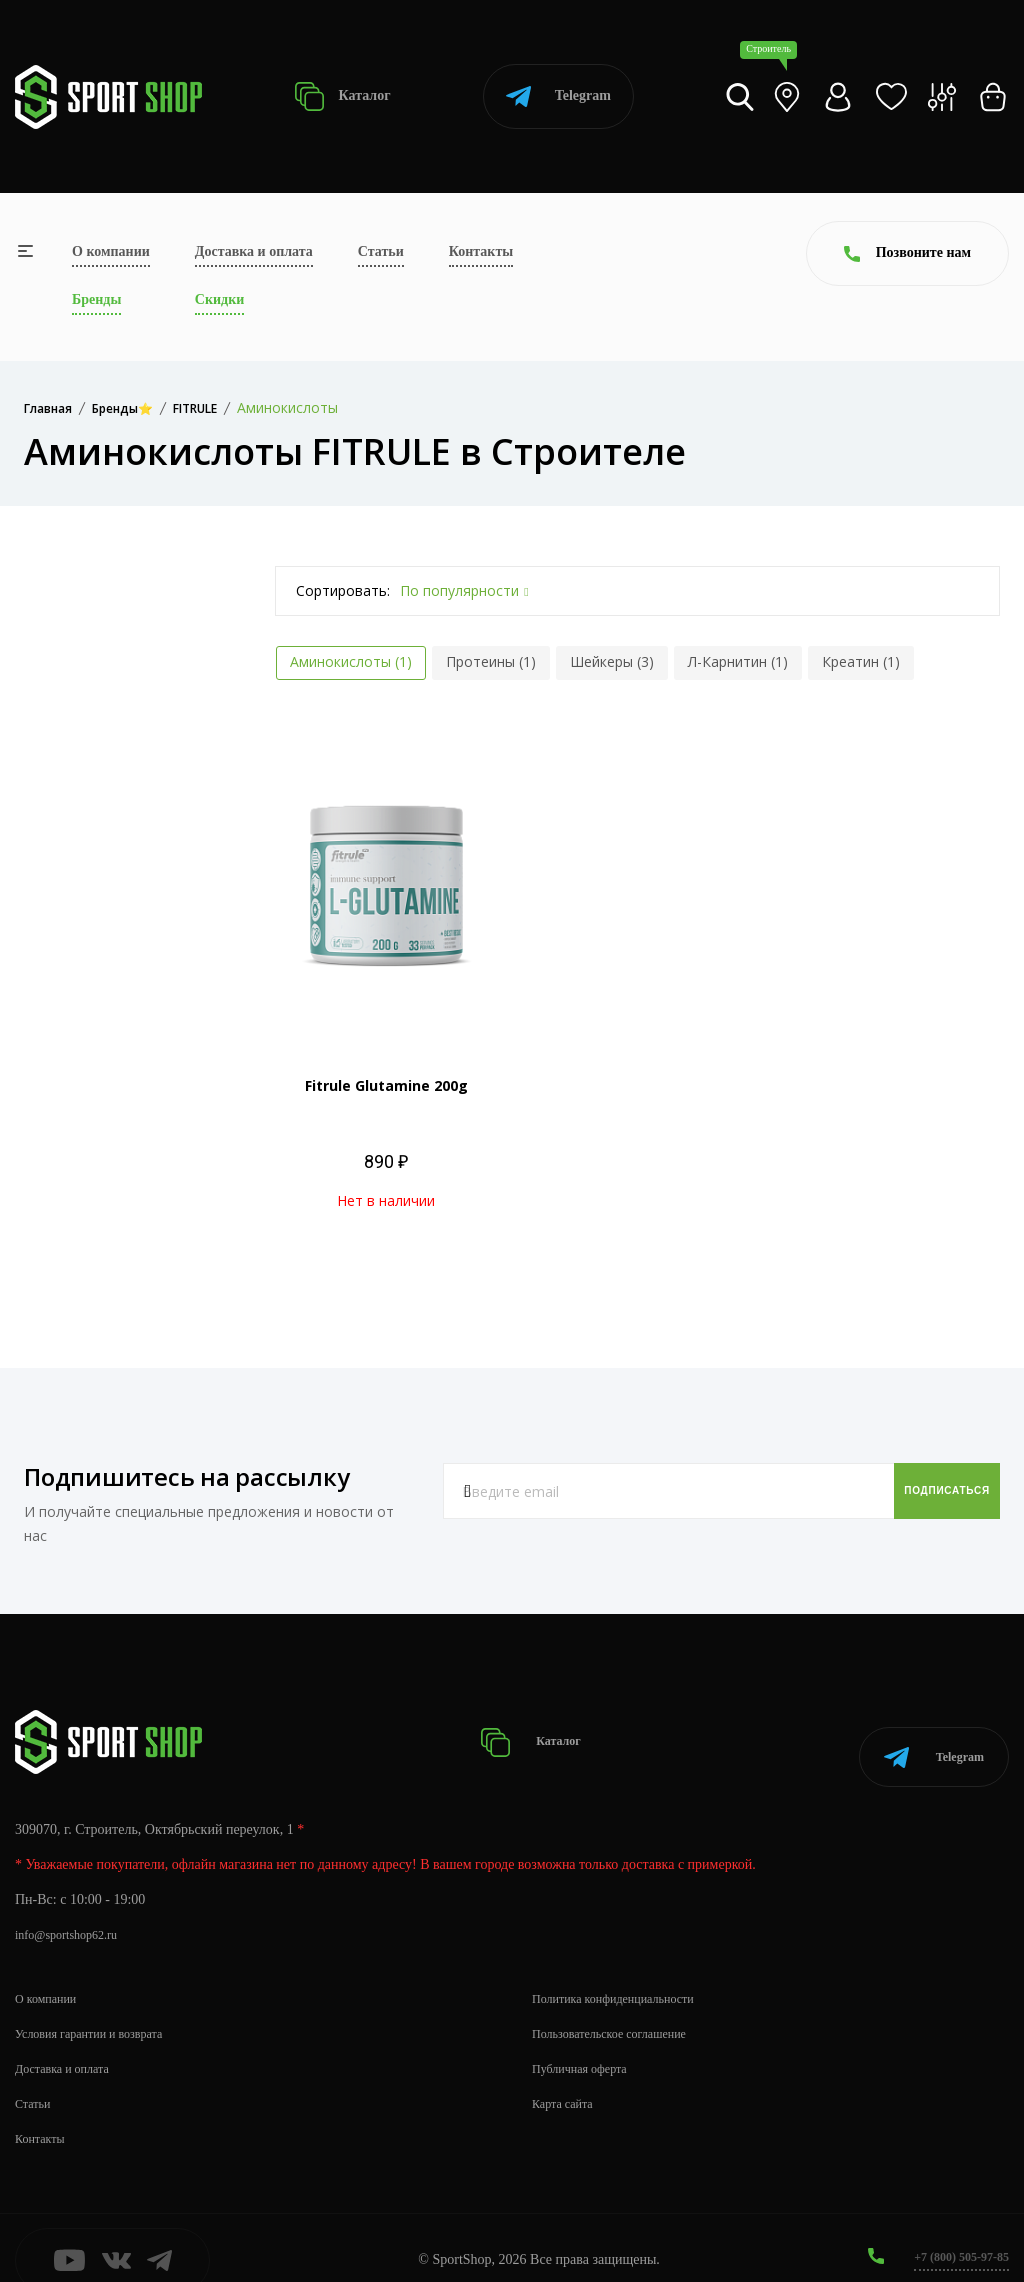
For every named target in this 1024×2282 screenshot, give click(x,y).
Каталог (342, 96)
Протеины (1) (491, 661)
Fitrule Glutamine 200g (386, 1085)
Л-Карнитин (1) (738, 661)
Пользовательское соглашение (622, 2008)
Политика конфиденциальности (626, 1973)
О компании (111, 251)
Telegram (558, 96)
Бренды (96, 299)
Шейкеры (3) (612, 661)
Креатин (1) (861, 661)
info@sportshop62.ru (74, 1909)
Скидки (219, 299)
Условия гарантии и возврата (101, 2008)
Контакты (481, 251)
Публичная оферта (587, 2043)
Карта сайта (567, 2078)
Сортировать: (343, 590)
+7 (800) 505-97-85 (953, 2231)
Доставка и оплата (254, 251)
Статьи (381, 251)
